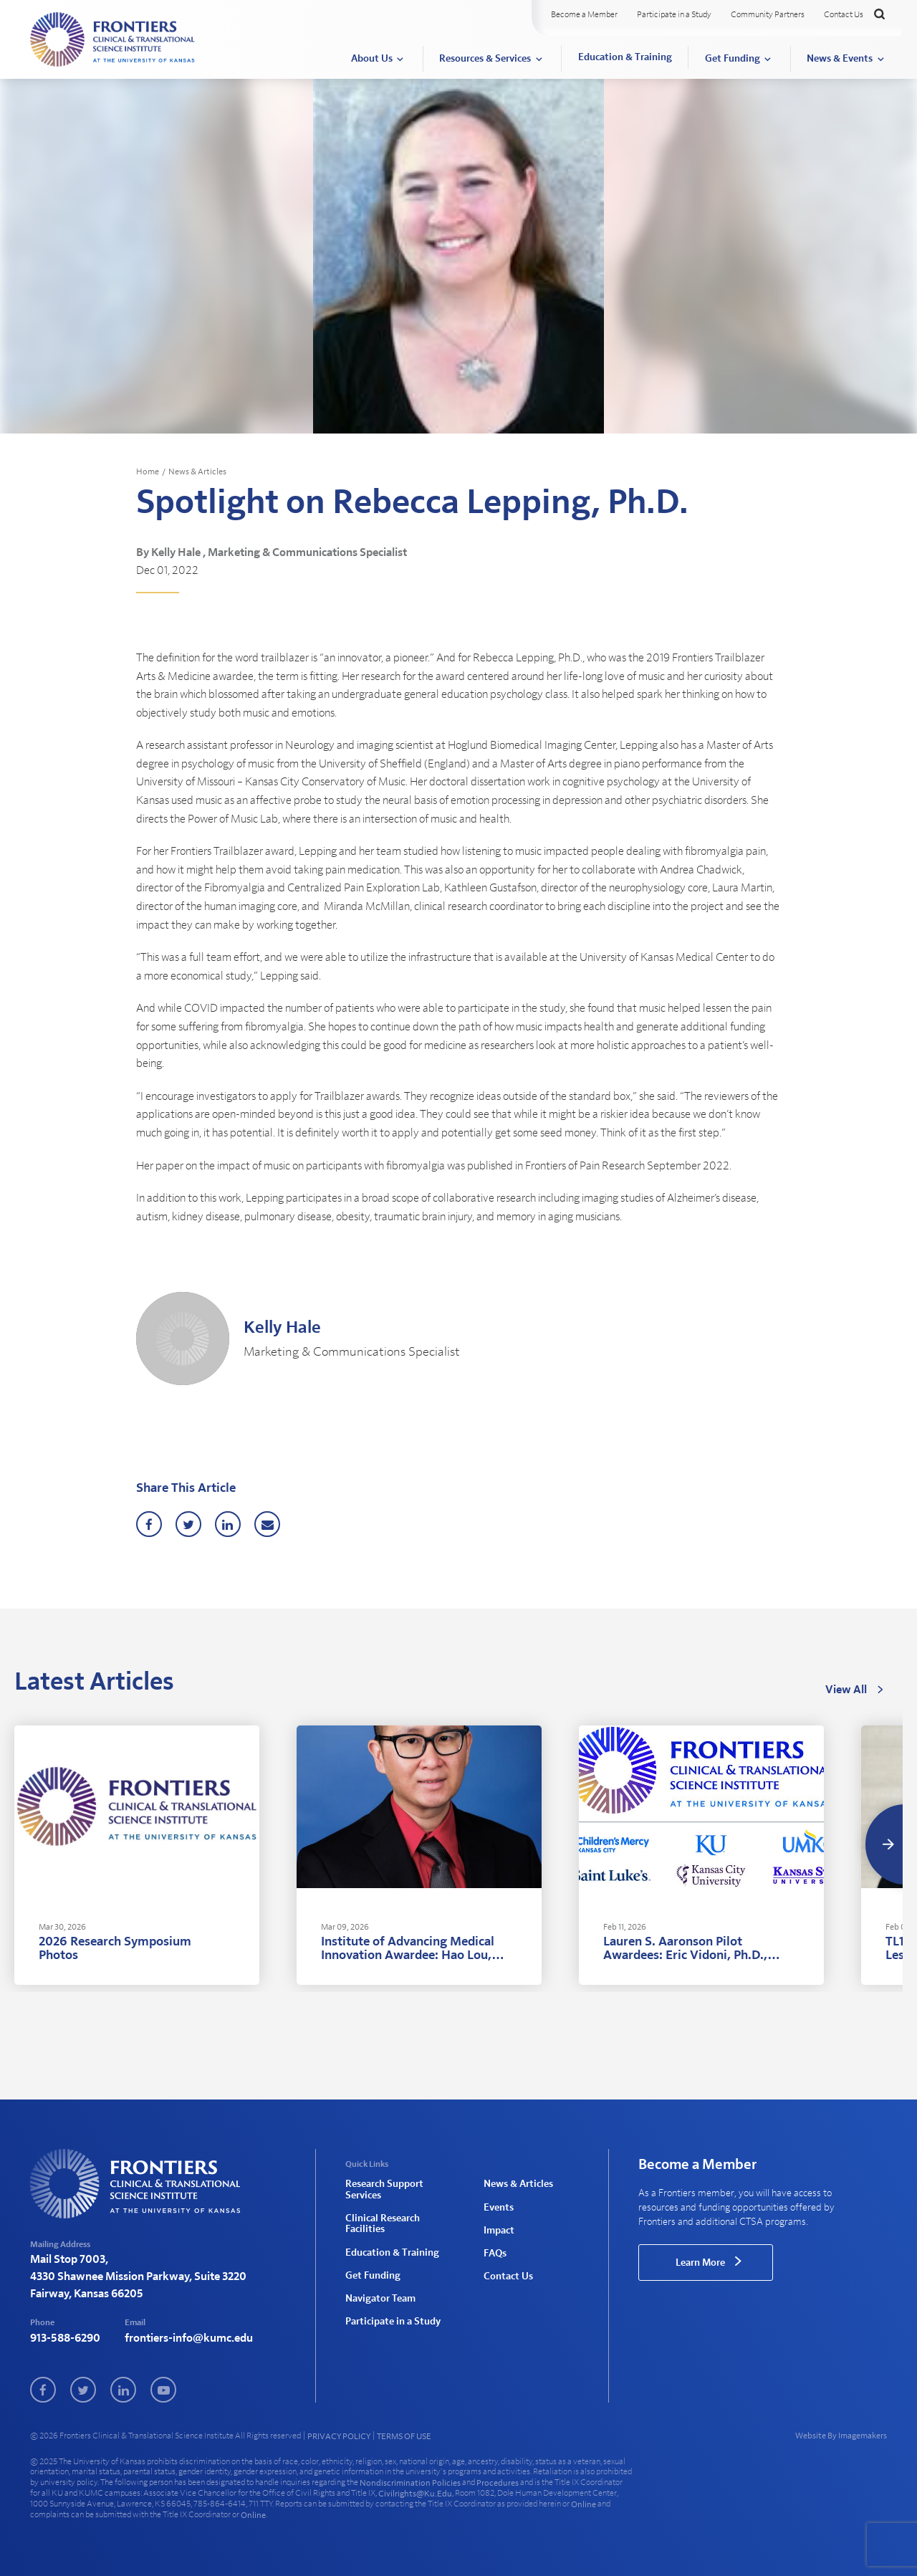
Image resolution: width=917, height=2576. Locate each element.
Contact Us (843, 14)
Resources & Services (485, 59)
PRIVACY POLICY (338, 2436)
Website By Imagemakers (841, 2435)
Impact (499, 2231)
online (583, 2504)
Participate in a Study (674, 14)
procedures (497, 2483)
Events (499, 2208)
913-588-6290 (65, 2338)
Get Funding (732, 59)
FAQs (495, 2254)
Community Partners (768, 14)
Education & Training (625, 57)
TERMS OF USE (404, 2436)
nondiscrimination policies (410, 2483)
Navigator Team (380, 2299)
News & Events (840, 59)
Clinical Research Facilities (382, 2223)
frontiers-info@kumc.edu (189, 2338)
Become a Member (584, 14)
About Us (372, 59)
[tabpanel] (136, 1855)
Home (147, 471)
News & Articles (197, 471)
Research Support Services (384, 2189)
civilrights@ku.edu (415, 2493)
